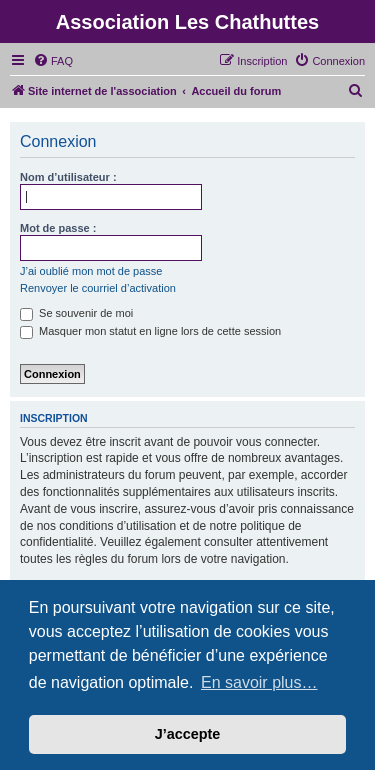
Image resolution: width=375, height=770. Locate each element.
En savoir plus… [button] (259, 682)
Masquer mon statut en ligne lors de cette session (150, 331)
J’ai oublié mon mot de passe (91, 271)
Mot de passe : (58, 228)
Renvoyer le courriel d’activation (98, 288)
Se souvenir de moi (76, 313)
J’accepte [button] (188, 734)
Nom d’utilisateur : (68, 177)
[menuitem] (53, 61)
